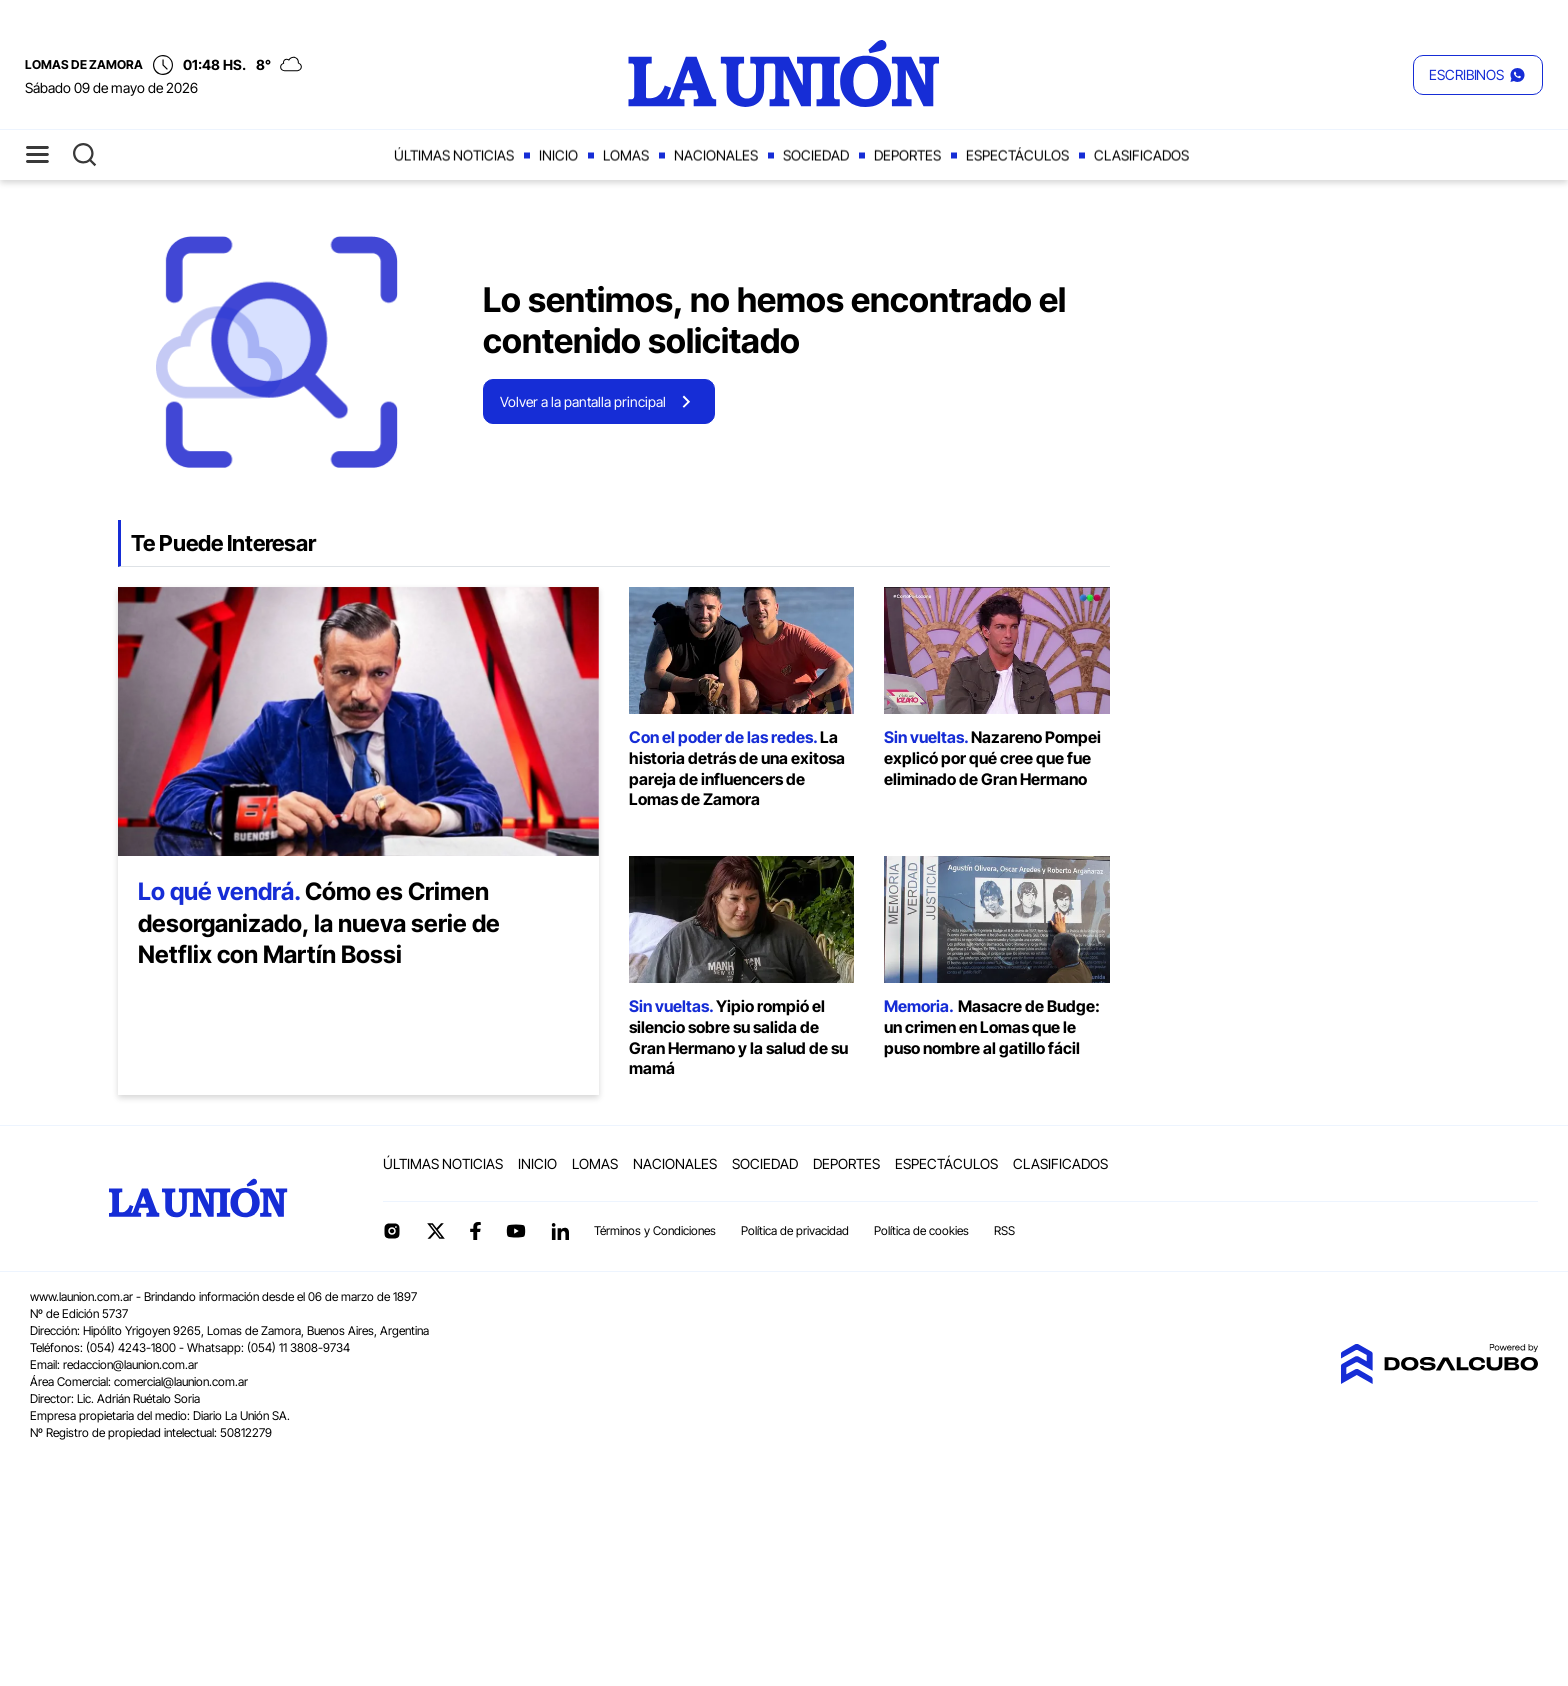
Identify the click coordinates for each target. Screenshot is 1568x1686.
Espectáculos (1017, 155)
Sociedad (816, 155)
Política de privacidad (795, 1230)
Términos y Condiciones (655, 1230)
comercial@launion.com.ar (181, 1381)
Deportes (907, 155)
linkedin (560, 1231)
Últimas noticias (454, 155)
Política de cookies (921, 1230)
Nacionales (716, 155)
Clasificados (1141, 155)
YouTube (516, 1231)
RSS (1004, 1230)
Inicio (558, 155)
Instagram (392, 1231)
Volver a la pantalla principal (583, 401)
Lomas (626, 155)
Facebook (475, 1231)
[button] (1478, 75)
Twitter (436, 1231)
